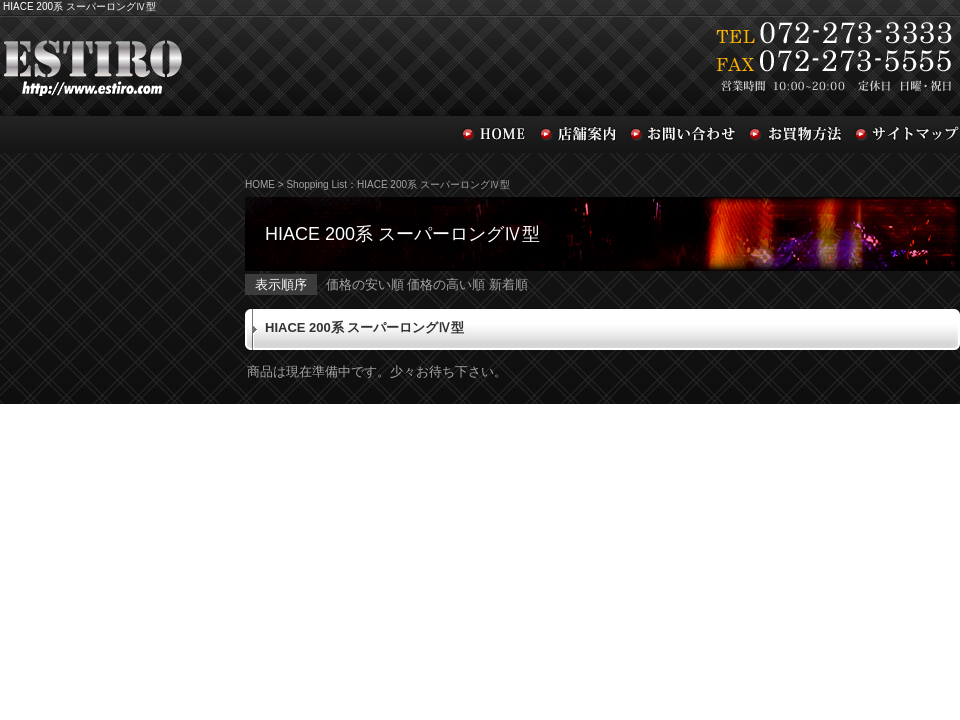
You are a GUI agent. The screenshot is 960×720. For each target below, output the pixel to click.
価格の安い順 (365, 284)
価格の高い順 (446, 284)
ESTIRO (250, 64)
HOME (260, 184)
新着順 (508, 284)
